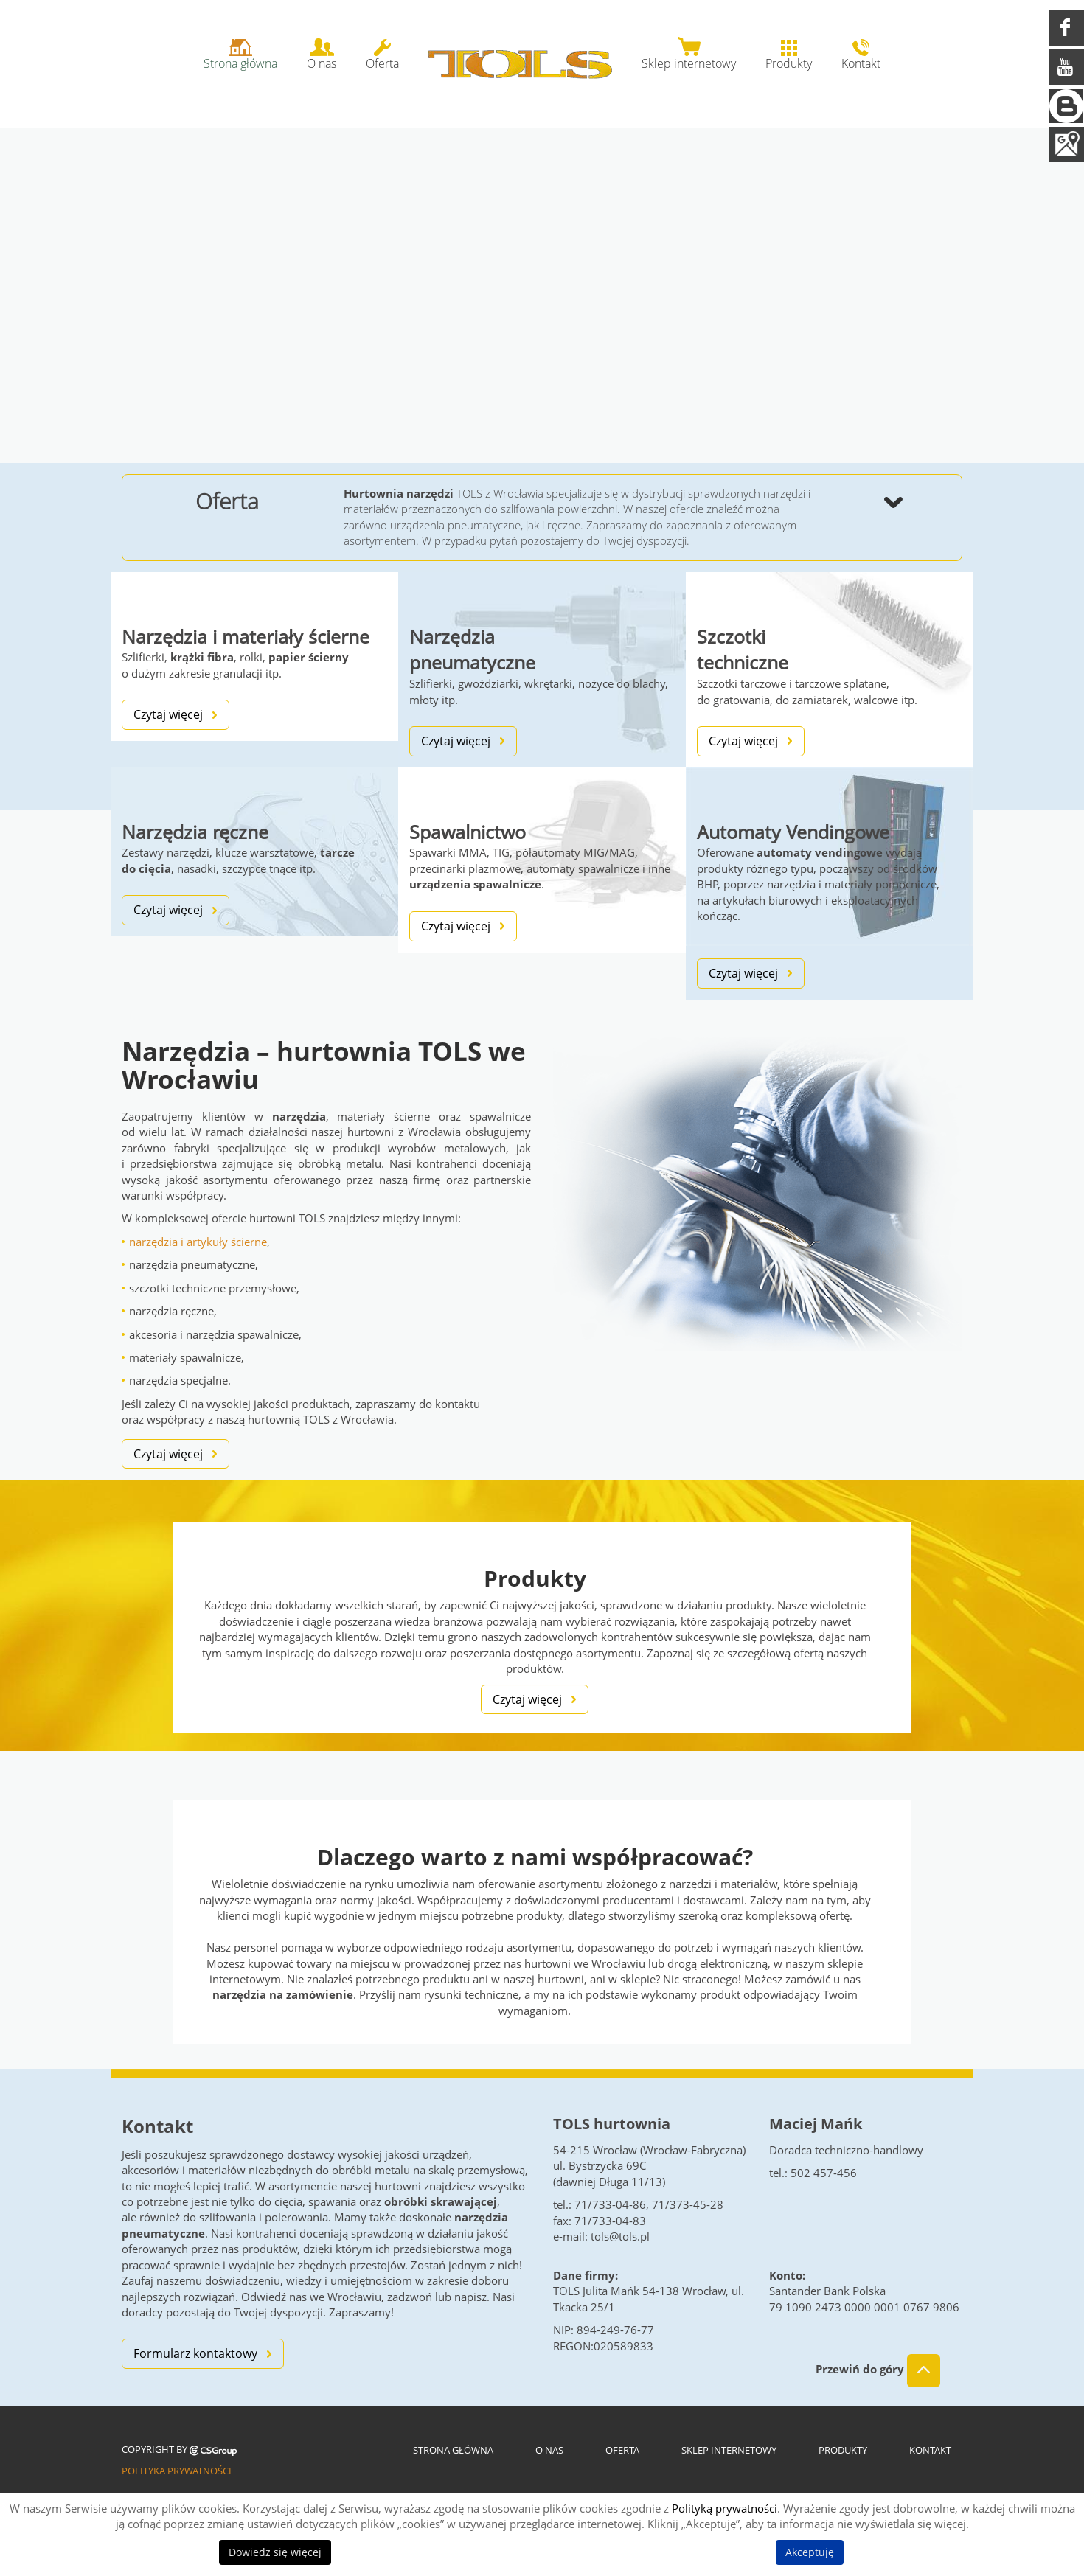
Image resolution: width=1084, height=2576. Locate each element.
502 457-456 (824, 2172)
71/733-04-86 (610, 2204)
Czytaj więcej (168, 714)
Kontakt (930, 2450)
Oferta (622, 2450)
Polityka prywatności (177, 2470)
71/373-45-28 (687, 2204)
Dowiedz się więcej (275, 2552)
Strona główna (453, 2450)
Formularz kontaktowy (195, 2353)
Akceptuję (809, 2552)
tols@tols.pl (620, 2236)
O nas (549, 2450)
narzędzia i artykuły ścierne (198, 1241)
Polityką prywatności (724, 2508)
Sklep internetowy (728, 2450)
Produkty (843, 2450)
